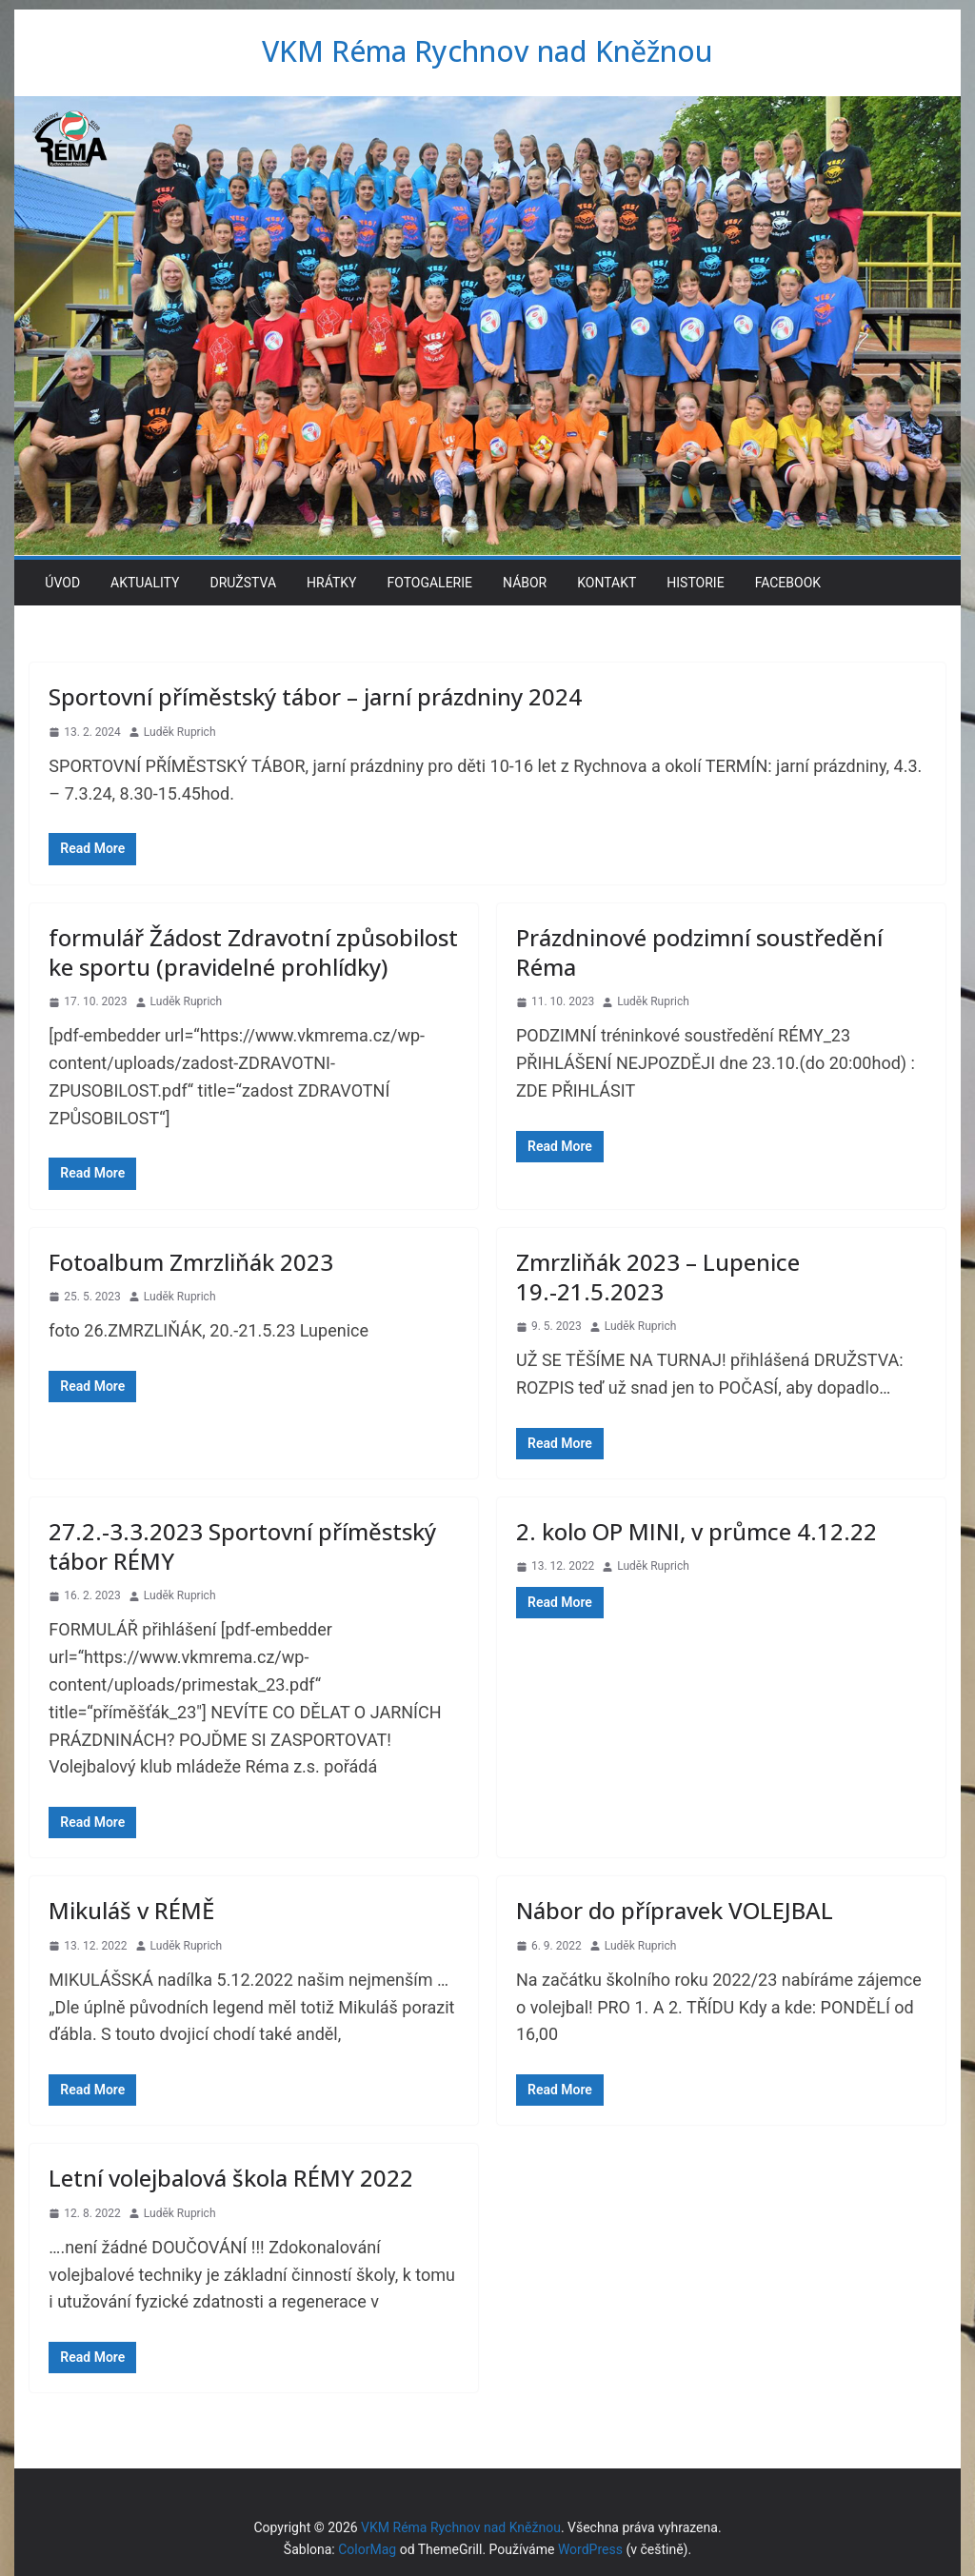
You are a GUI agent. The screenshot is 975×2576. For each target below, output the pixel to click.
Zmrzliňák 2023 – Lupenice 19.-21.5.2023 (658, 1276)
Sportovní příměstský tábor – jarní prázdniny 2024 (315, 696)
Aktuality (144, 582)
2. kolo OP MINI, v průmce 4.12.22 (696, 1531)
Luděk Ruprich (180, 732)
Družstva (242, 582)
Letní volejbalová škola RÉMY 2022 (231, 2177)
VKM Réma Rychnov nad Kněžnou (487, 50)
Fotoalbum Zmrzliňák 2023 (191, 1262)
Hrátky (331, 582)
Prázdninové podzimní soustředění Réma (699, 951)
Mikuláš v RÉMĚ (131, 1910)
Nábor (525, 582)
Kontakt (606, 582)
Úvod (62, 582)
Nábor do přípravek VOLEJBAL (674, 1910)
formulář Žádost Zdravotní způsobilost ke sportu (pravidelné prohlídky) (253, 951)
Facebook (788, 582)
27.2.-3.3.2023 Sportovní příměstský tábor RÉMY (242, 1546)
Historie (695, 582)
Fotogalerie (429, 582)
